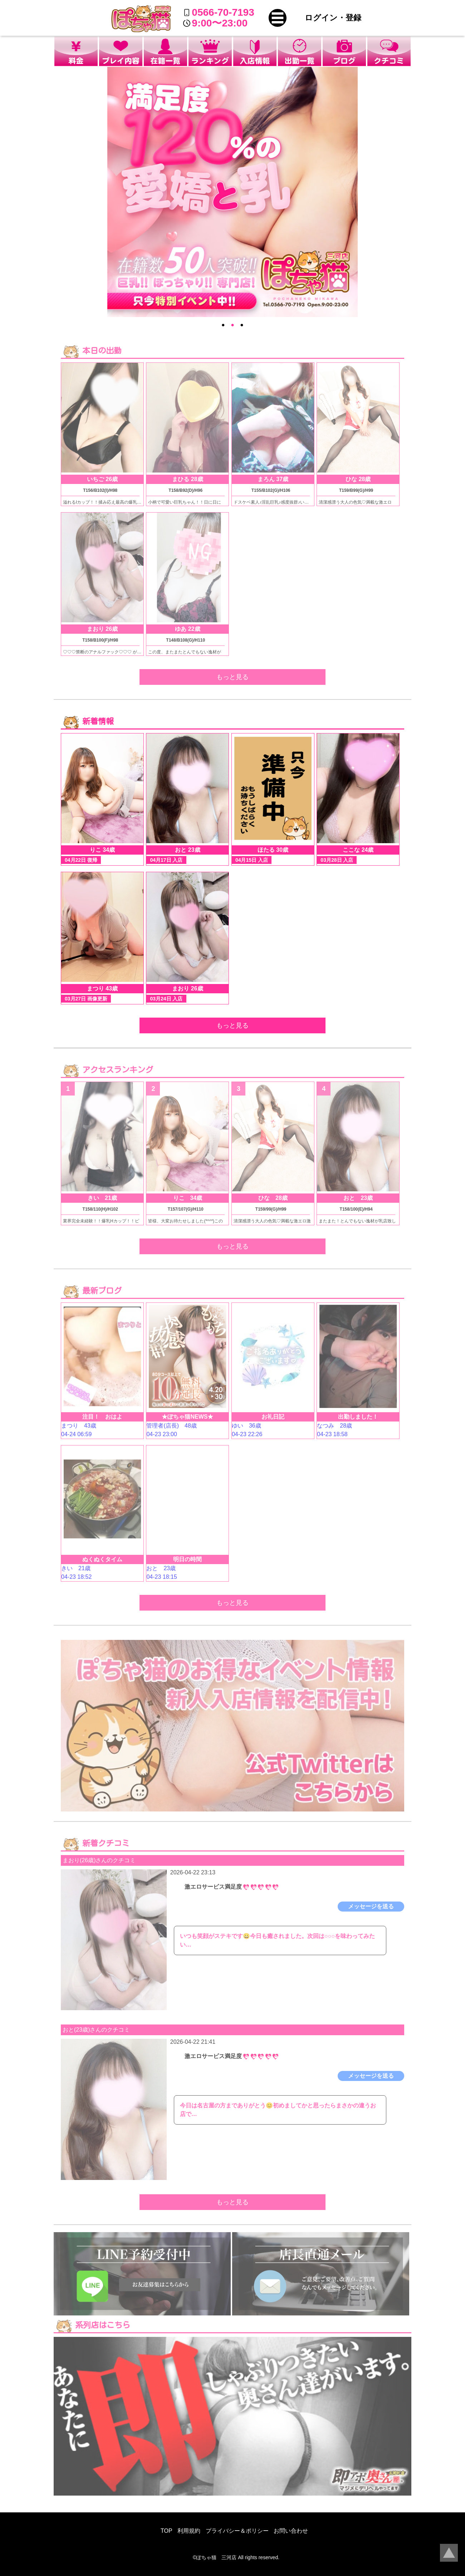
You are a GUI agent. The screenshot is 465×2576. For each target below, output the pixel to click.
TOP (166, 2531)
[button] (277, 18)
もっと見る (232, 677)
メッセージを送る (371, 1906)
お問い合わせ (291, 2531)
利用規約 (188, 2531)
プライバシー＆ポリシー (237, 2531)
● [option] (223, 325)
